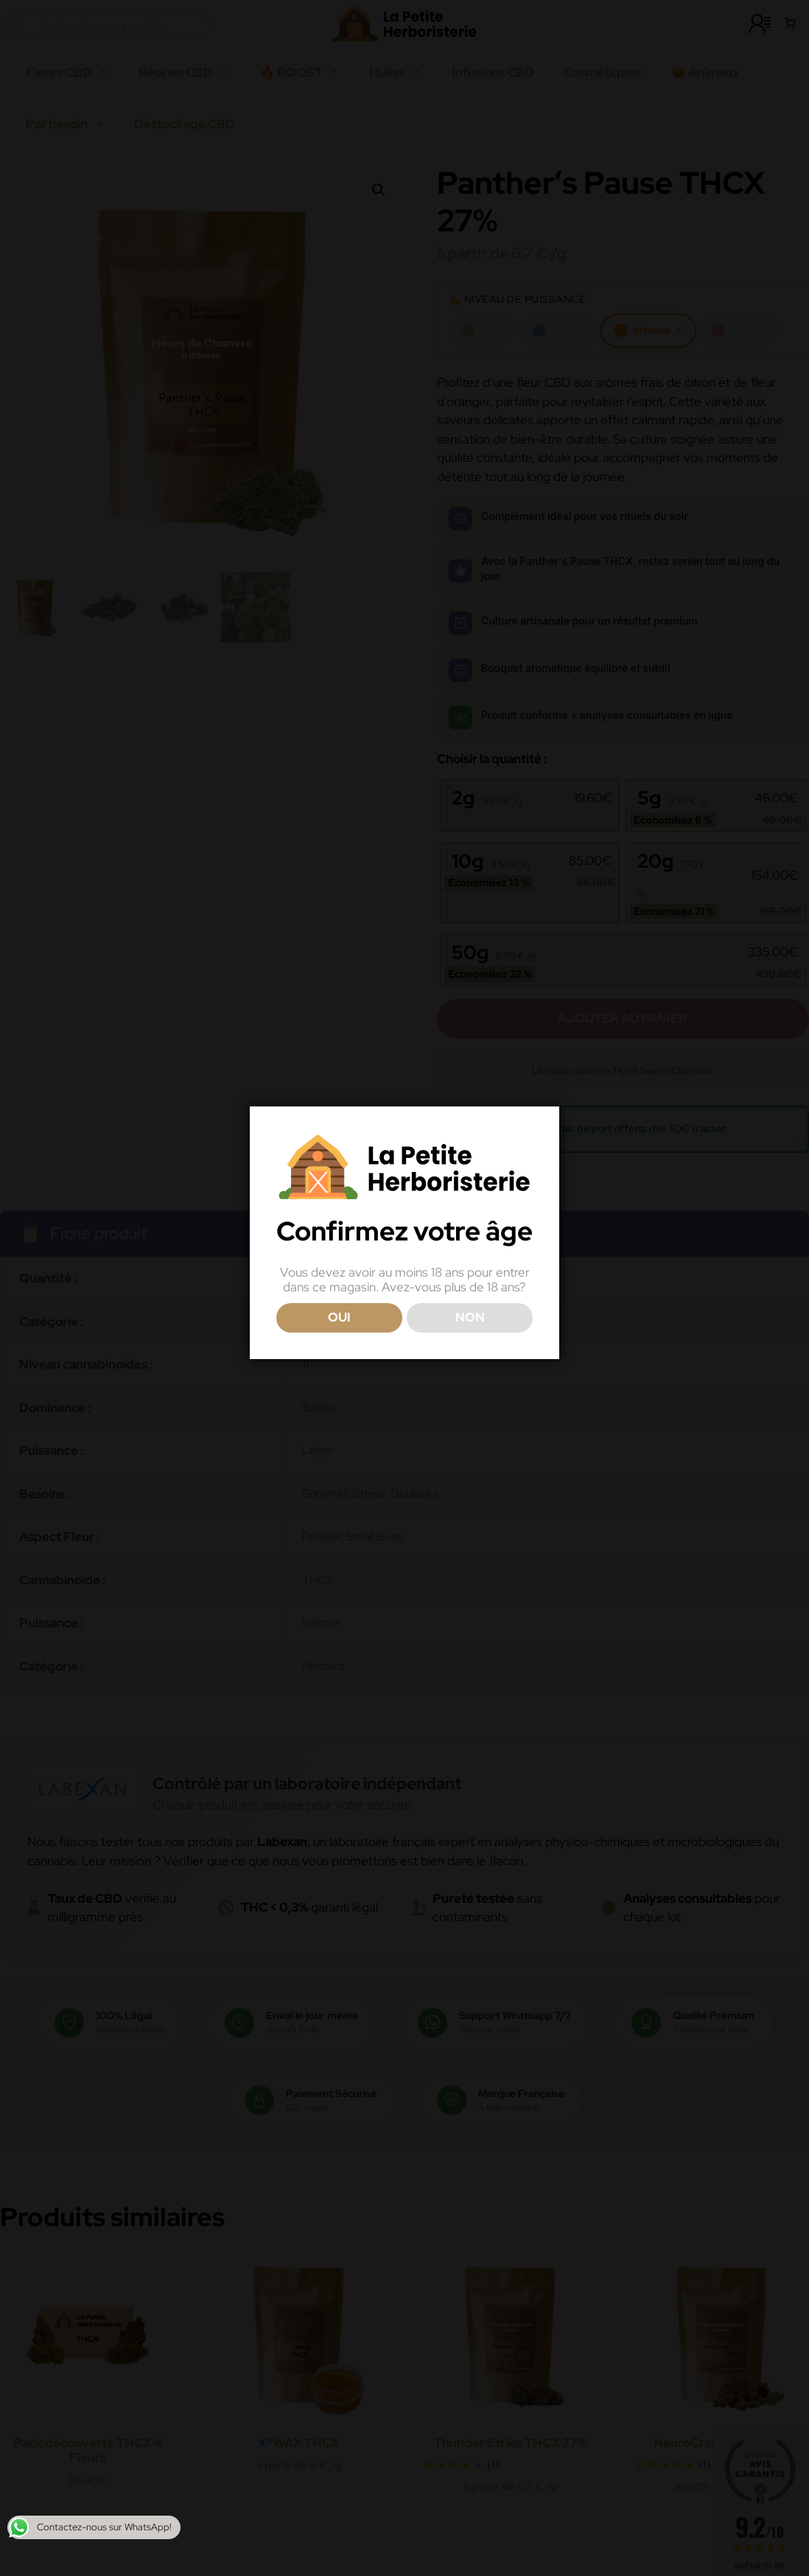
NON (470, 1317)
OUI (339, 1317)
